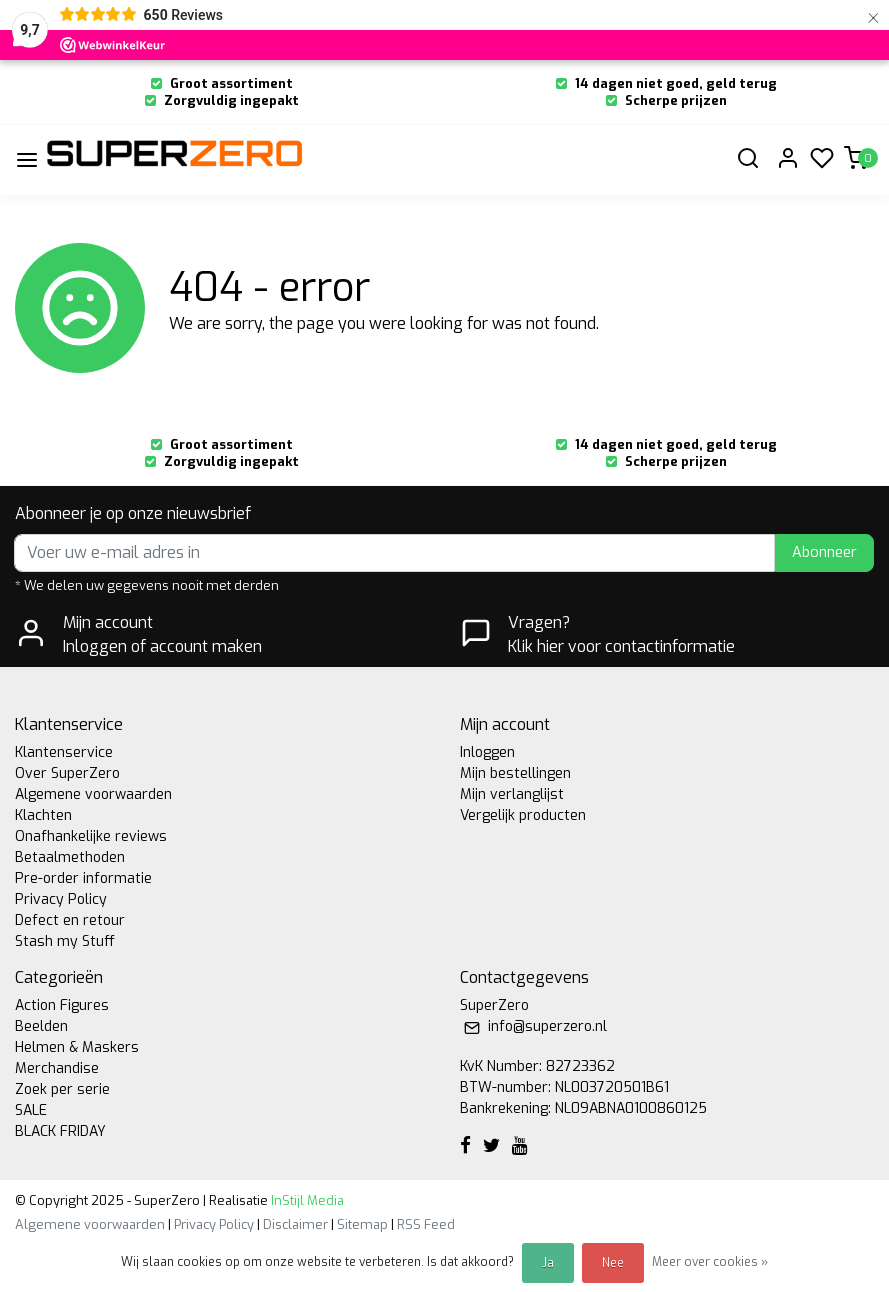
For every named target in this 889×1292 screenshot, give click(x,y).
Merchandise (57, 1068)
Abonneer (824, 552)
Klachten (43, 815)
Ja (548, 1263)
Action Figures (62, 1005)
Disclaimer (295, 1224)
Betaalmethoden (70, 857)
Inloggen (487, 752)
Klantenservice (64, 752)
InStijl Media (306, 1200)
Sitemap (362, 1224)
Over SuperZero (67, 773)
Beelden (41, 1026)
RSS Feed (426, 1224)
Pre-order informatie (83, 878)
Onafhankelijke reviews (91, 836)
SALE (31, 1110)
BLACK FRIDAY (60, 1131)
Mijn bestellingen (515, 773)
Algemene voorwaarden (93, 794)
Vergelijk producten (523, 815)
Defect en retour (70, 920)
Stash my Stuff (65, 941)
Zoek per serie (62, 1089)
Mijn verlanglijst (512, 794)
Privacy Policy (61, 899)
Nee (613, 1263)
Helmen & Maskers (77, 1047)
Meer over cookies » (710, 1262)
